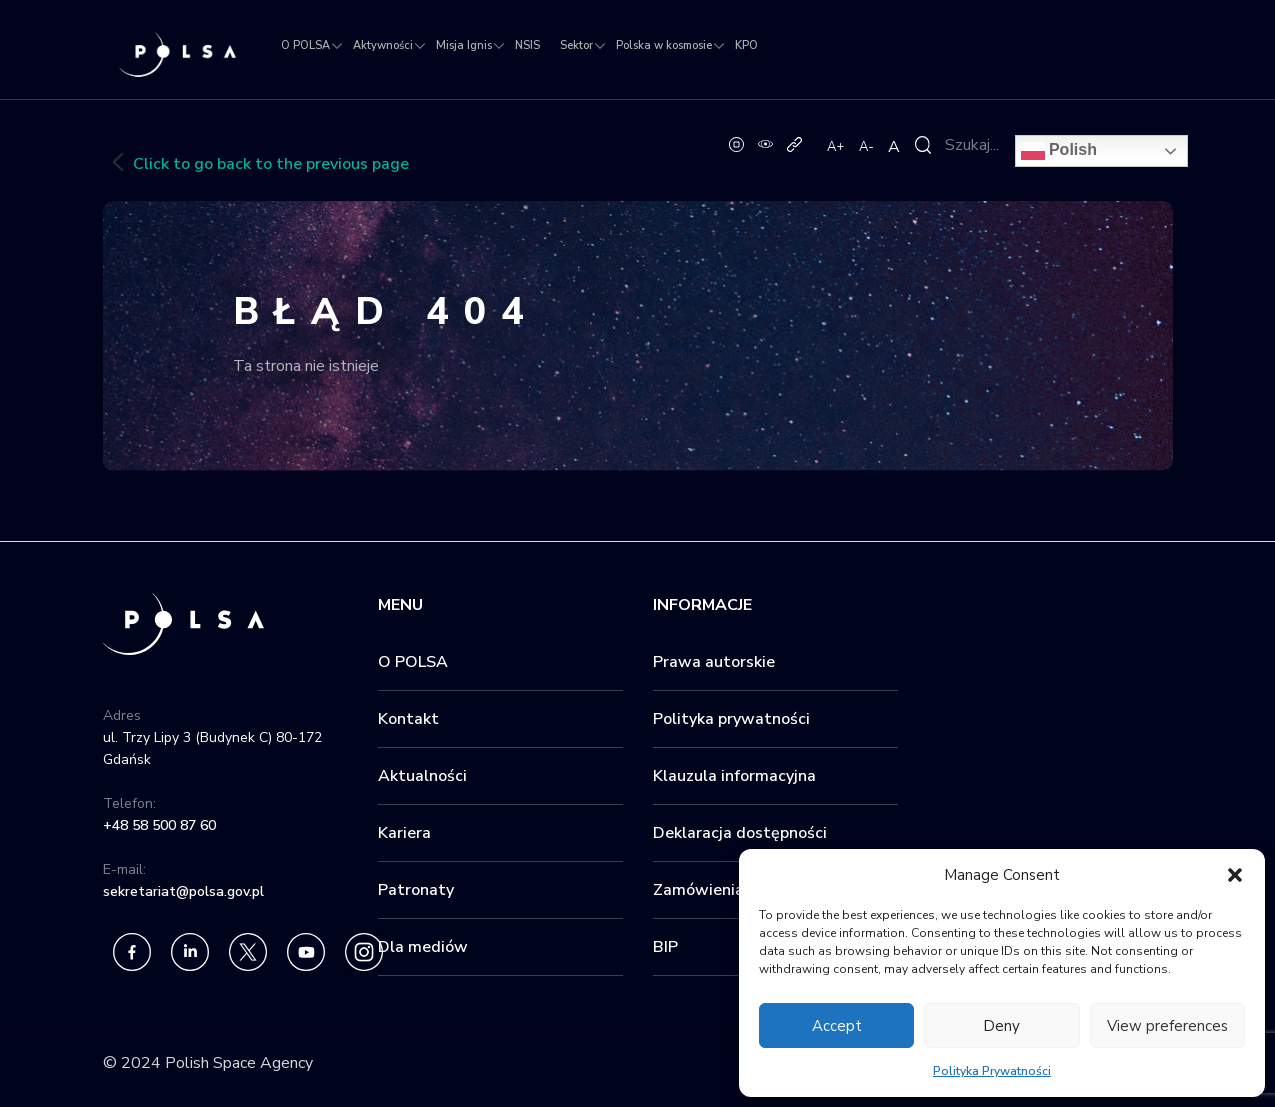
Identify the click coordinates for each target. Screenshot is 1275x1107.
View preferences (1167, 1026)
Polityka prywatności (731, 719)
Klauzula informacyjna (734, 776)
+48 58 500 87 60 (159, 825)
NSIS (527, 45)
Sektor (576, 45)
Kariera (404, 833)
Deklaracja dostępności (740, 833)
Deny (1001, 1026)
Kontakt (408, 719)
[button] (1235, 875)
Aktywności (383, 45)
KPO (746, 45)
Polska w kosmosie (664, 45)
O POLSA (305, 45)
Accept (837, 1026)
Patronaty (416, 890)
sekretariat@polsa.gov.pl (183, 891)
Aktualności (422, 776)
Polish (1059, 151)
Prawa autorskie (714, 662)
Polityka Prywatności (992, 1071)
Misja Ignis (464, 45)
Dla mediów (423, 947)
